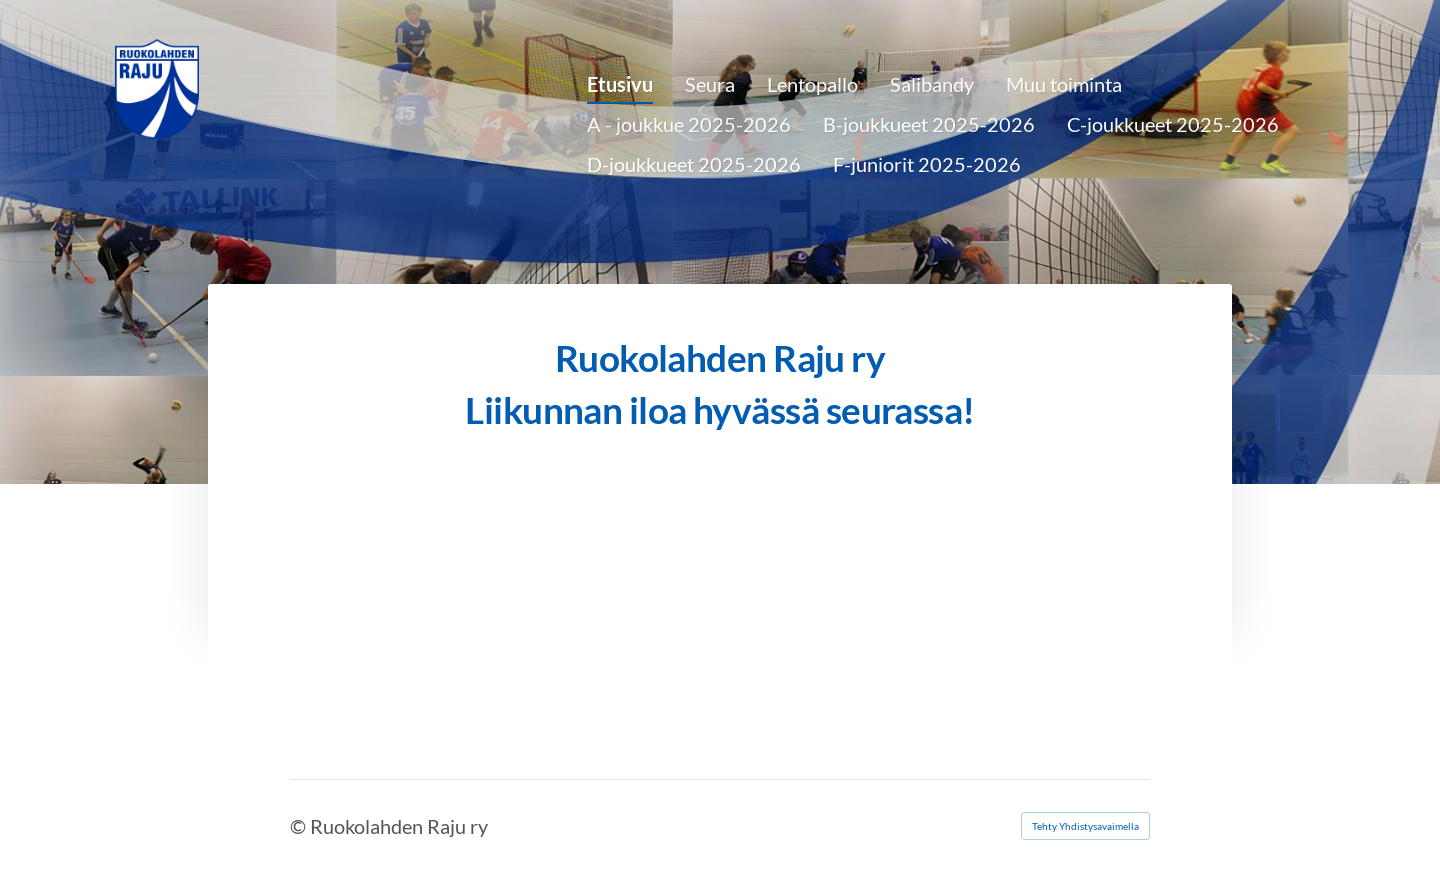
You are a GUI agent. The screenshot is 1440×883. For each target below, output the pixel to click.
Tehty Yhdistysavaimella (1085, 826)
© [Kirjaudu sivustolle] (300, 826)
